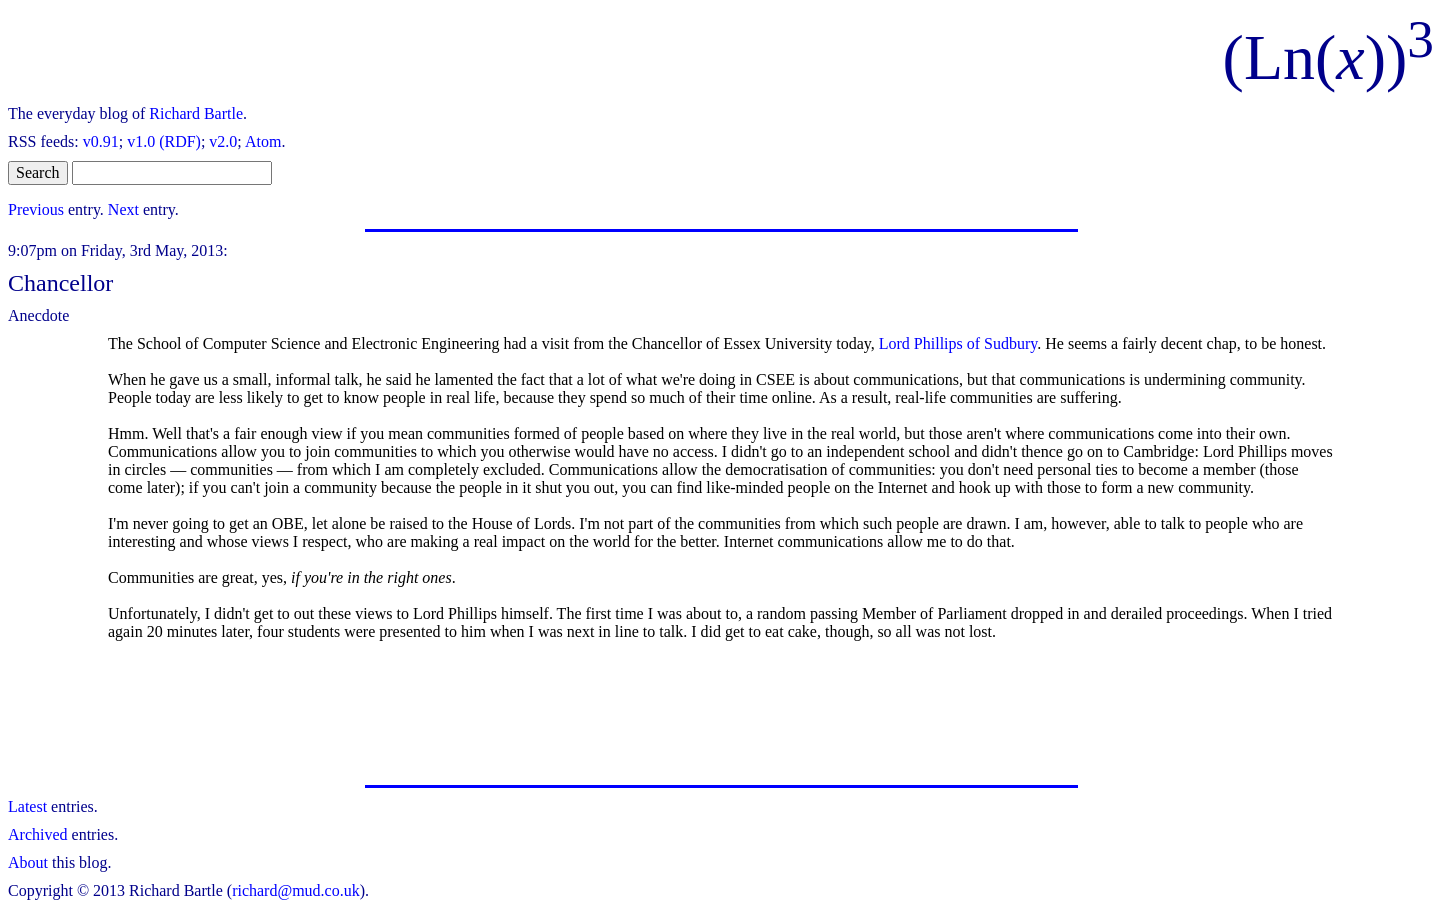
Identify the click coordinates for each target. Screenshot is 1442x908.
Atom (263, 141)
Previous (36, 209)
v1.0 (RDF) (164, 141)
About (28, 862)
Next (123, 209)
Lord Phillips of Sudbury (958, 343)
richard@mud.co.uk (296, 890)
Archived (38, 834)
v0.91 (101, 141)
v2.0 (223, 141)
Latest (27, 806)
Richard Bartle (196, 113)
